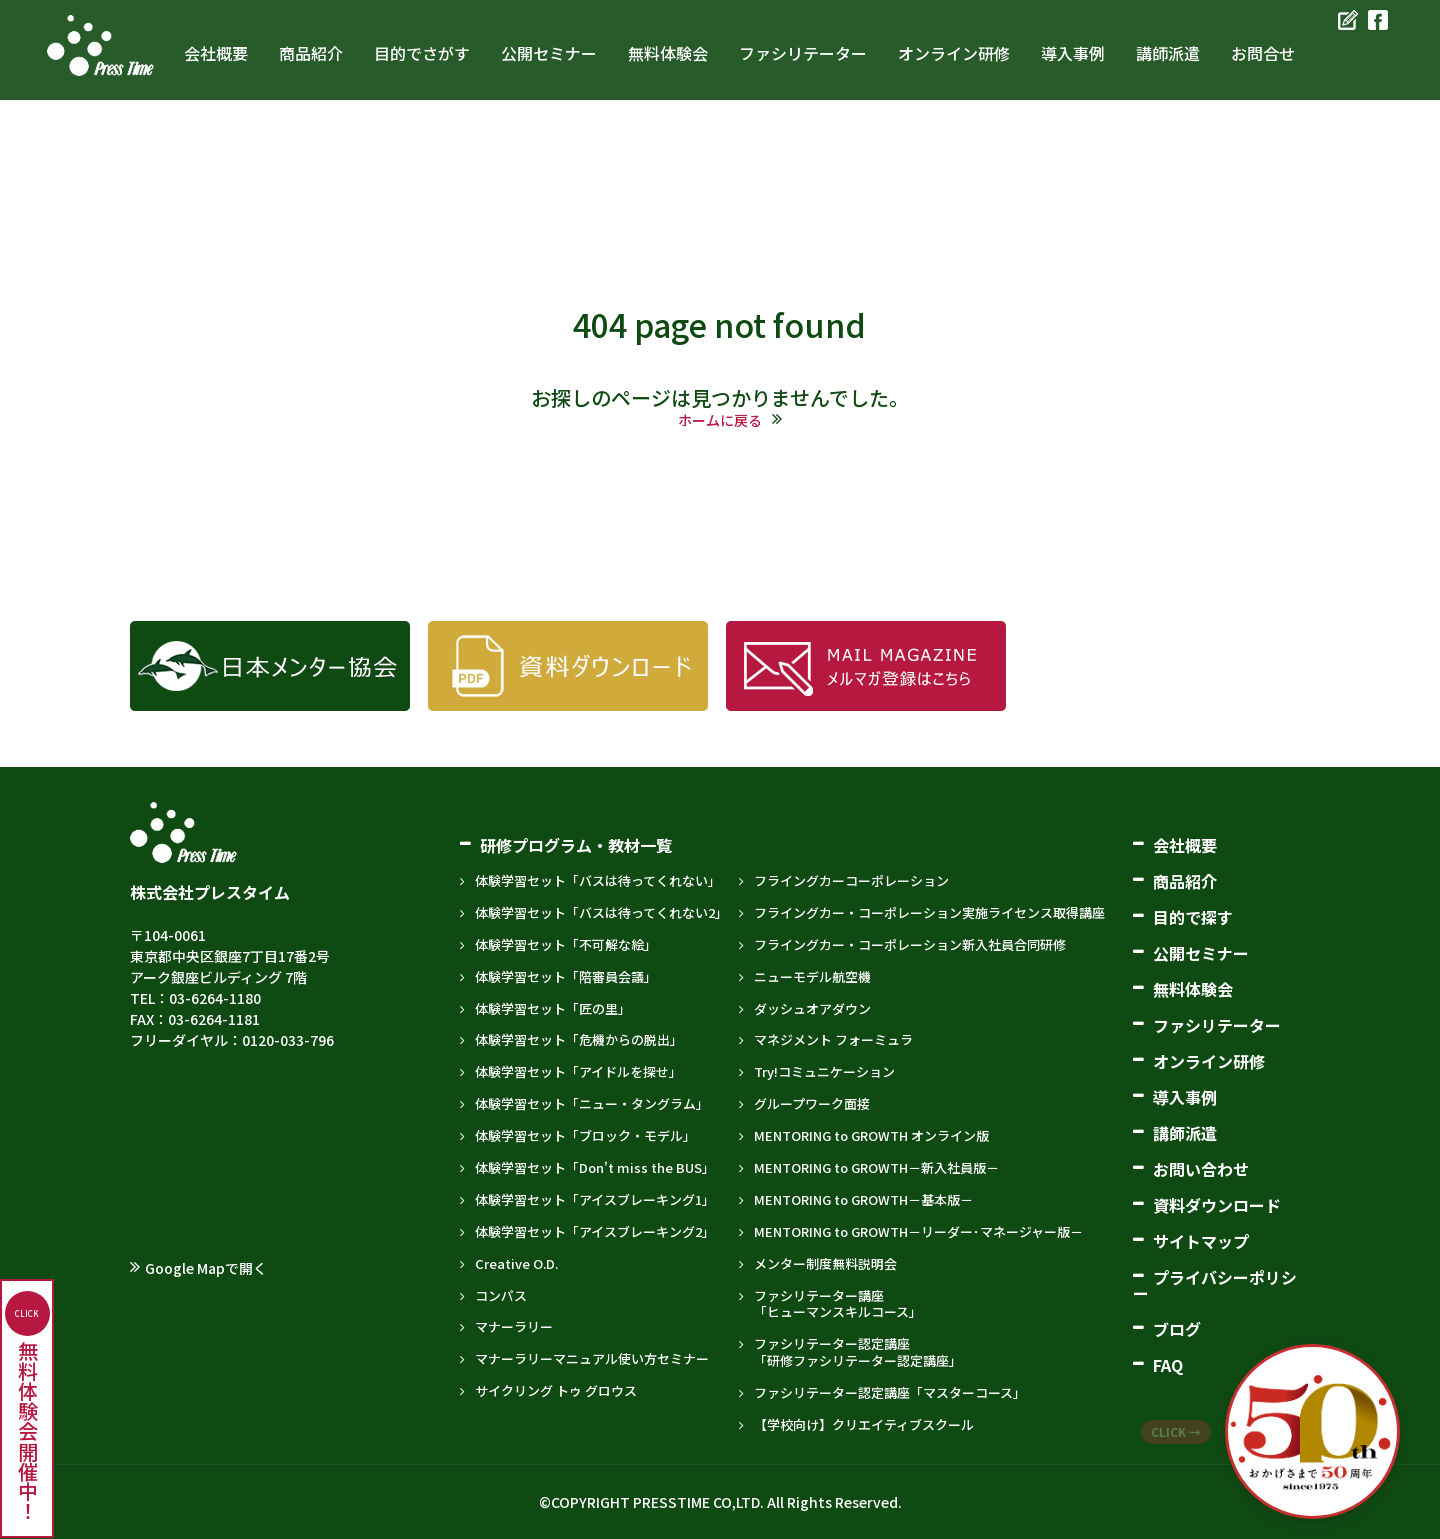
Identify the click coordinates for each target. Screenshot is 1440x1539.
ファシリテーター (1217, 1025)
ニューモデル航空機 (812, 976)
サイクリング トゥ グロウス (556, 1390)
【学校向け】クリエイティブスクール (864, 1424)
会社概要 (1185, 845)
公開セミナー (1201, 953)
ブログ (1177, 1329)
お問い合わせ (1201, 1169)
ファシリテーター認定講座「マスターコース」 (890, 1392)
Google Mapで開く (206, 1268)
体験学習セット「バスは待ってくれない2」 (601, 912)
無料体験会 (1193, 989)
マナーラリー (514, 1326)
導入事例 (1185, 1097)
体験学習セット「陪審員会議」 (566, 976)
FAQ (1168, 1365)
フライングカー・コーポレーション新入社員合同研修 (910, 944)
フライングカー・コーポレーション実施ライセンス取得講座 (929, 912)
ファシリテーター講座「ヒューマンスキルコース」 (838, 1304)
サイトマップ (1201, 1241)
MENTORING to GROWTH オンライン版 (871, 1135)
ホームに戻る (720, 420)
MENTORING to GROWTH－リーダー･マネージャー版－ (918, 1231)
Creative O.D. (516, 1263)
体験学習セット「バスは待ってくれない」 (598, 880)
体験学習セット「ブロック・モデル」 (585, 1135)
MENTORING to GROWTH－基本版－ (863, 1199)
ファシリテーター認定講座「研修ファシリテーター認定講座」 (858, 1352)
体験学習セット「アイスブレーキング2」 (595, 1231)
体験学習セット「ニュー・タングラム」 (592, 1103)
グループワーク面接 (812, 1103)
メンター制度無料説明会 (825, 1263)
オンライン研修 (1209, 1061)
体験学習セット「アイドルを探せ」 (578, 1071)
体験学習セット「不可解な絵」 (566, 944)
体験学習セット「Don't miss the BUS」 (595, 1167)
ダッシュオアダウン (812, 1008)
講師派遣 (1185, 1133)
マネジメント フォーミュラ (833, 1039)
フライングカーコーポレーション (851, 880)
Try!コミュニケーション (824, 1071)
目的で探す (1193, 917)
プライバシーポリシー (1215, 1285)
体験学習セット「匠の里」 (553, 1008)
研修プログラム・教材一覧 (576, 845)
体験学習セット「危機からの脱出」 (579, 1039)
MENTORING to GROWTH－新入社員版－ (876, 1167)
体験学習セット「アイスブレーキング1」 (595, 1199)
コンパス (501, 1295)
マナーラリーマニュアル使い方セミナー (592, 1358)
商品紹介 (1185, 881)
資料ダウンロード (1217, 1205)
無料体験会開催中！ (27, 1406)
